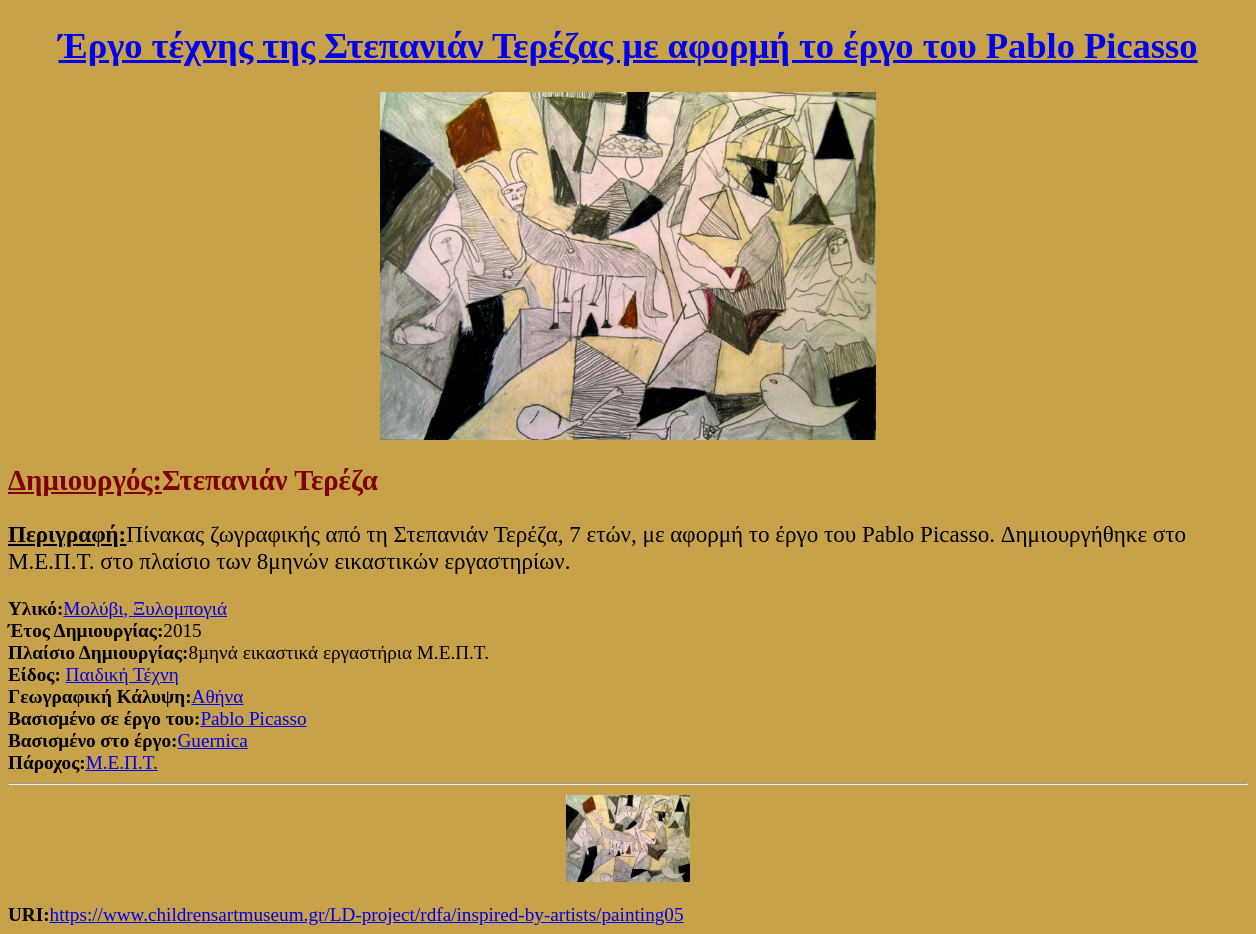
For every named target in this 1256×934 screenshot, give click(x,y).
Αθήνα (218, 696)
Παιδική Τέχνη (122, 674)
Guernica (212, 740)
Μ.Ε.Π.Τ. (122, 762)
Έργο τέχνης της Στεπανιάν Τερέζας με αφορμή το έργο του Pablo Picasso (628, 45)
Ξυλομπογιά (180, 608)
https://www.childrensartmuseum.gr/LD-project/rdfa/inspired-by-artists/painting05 (367, 914)
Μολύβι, (98, 608)
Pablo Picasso (253, 718)
